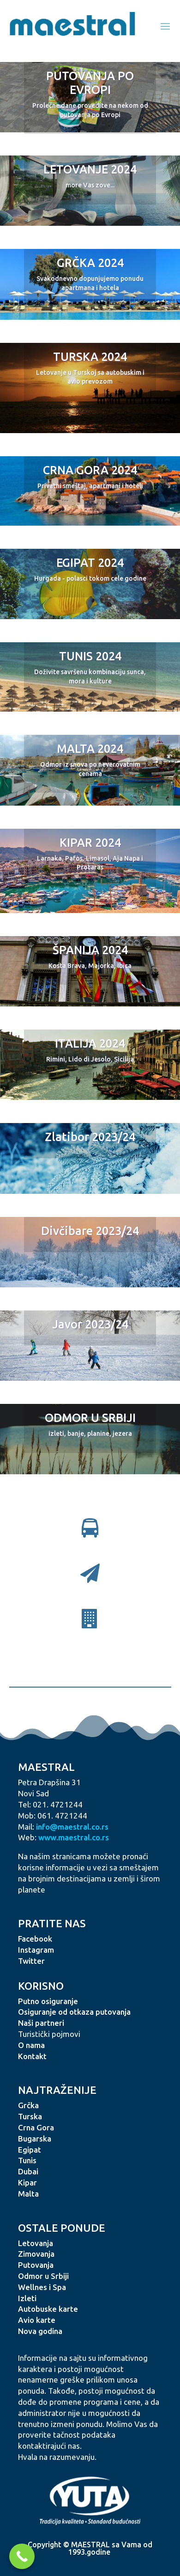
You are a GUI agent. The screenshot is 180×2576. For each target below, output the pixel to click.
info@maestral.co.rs (72, 1826)
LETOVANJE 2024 (90, 169)
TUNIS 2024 (90, 656)
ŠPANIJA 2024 (90, 949)
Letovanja (35, 2243)
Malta (28, 2193)
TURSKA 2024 (90, 356)
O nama (31, 2045)
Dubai (28, 2171)
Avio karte (36, 2319)
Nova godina (40, 2331)
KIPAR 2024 (90, 842)
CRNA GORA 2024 (90, 470)
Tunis (27, 2160)
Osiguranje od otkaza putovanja (74, 2011)
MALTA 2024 (90, 748)
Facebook (35, 1938)
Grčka (28, 2105)
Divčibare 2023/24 (90, 1230)
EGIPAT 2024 (90, 562)
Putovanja (36, 2264)
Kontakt (32, 2056)
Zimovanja (36, 2253)
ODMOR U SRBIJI (90, 1417)
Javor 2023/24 (90, 1324)
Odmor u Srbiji (43, 2276)
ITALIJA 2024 (90, 1043)
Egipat (29, 2149)
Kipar (27, 2182)
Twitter (31, 1960)
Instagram (36, 1949)
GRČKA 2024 (90, 262)
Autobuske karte (48, 2308)
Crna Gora (36, 2127)
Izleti (27, 2298)
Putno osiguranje (48, 2001)
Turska (30, 2116)
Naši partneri (41, 2022)
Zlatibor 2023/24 (90, 1136)
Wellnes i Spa (42, 2287)
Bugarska (34, 2138)
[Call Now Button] (22, 2556)
